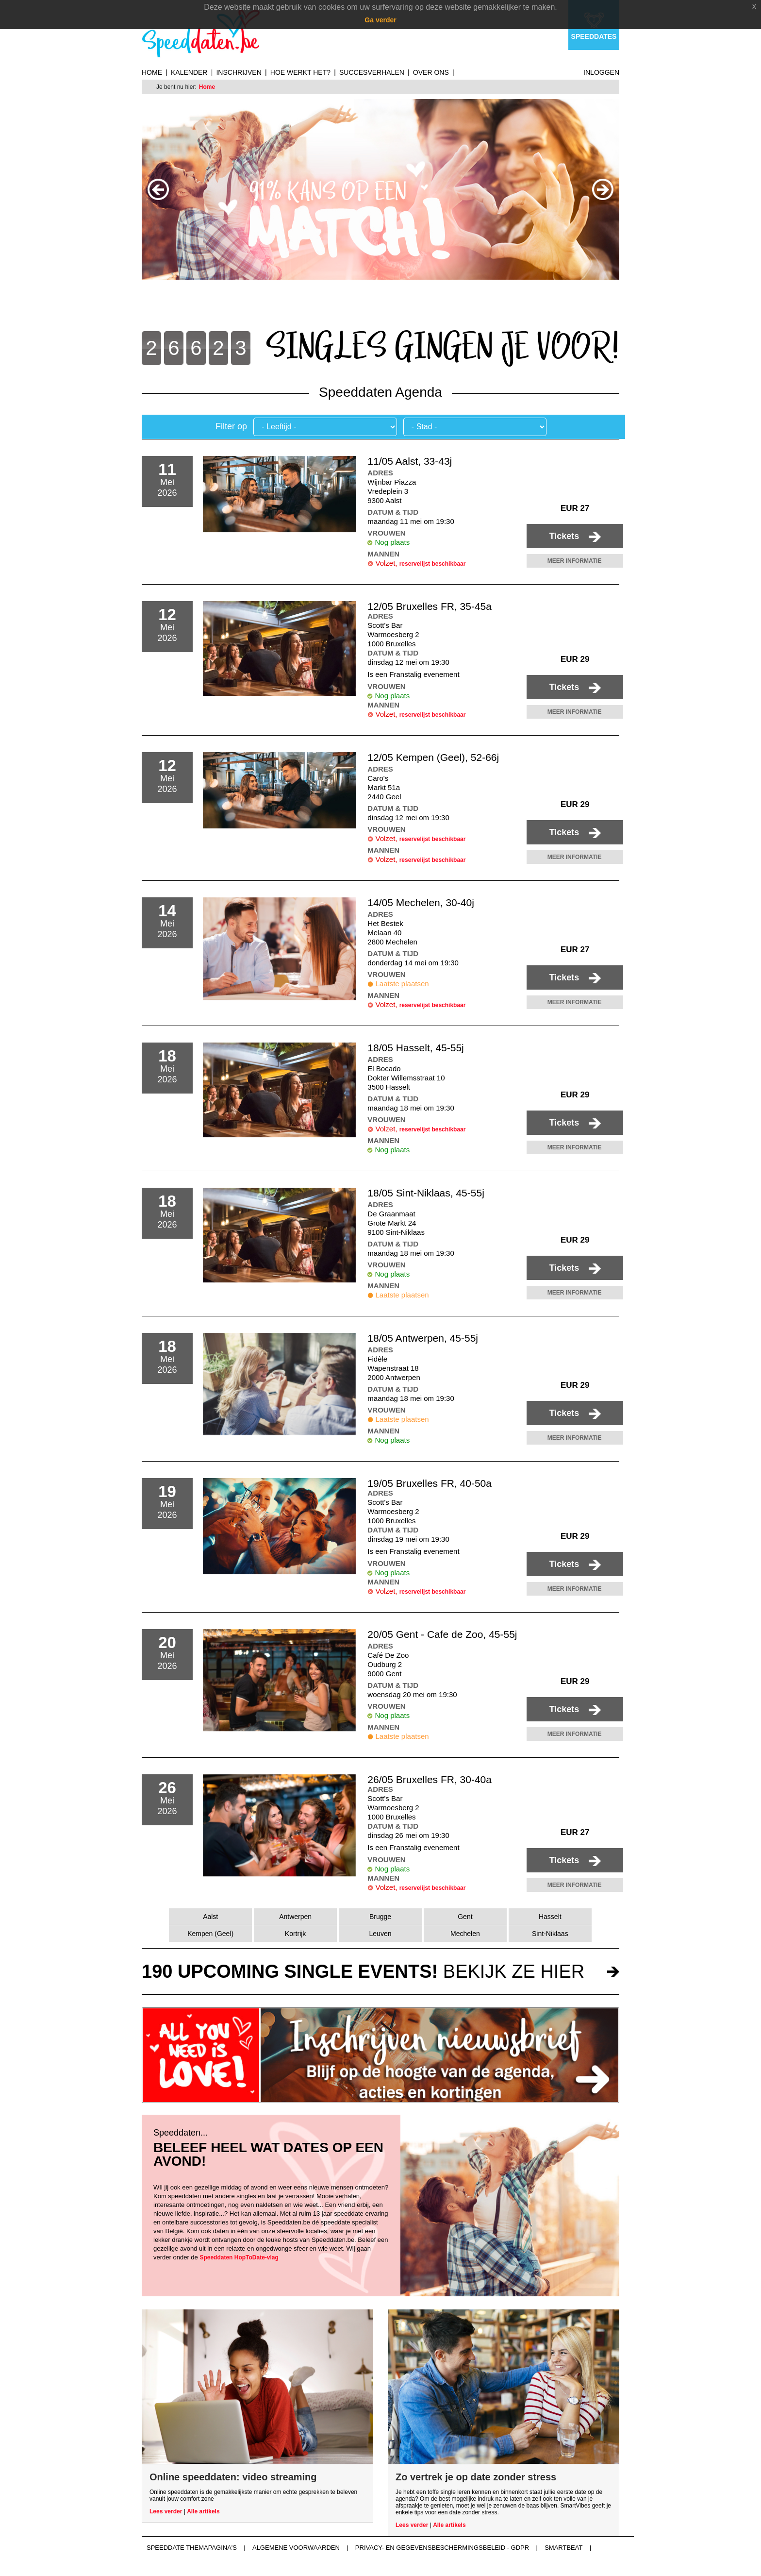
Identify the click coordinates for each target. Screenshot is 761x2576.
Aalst (210, 1916)
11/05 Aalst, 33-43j (409, 461)
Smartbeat (563, 2547)
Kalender (189, 72)
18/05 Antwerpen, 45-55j (422, 1338)
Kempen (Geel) (210, 1933)
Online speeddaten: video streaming (233, 2477)
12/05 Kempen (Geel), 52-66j (433, 757)
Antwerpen (295, 1916)
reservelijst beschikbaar (432, 563)
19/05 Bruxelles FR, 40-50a (429, 1483)
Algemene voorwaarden (296, 2547)
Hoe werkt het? (300, 72)
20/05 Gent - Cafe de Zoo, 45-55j (442, 1634)
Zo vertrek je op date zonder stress (476, 2477)
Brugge (380, 1916)
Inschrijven (238, 72)
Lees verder (165, 2511)
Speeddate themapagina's (192, 2547)
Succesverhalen (371, 72)
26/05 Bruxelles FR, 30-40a (429, 1779)
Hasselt (550, 1916)
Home (152, 72)
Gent (465, 1916)
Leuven (380, 1933)
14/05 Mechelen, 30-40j (420, 902)
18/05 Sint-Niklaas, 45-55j (425, 1192)
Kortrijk (295, 1933)
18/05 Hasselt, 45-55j (415, 1047)
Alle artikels (203, 2511)
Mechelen (465, 1933)
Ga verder (380, 20)
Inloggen (601, 72)
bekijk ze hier (363, 1971)
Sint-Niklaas (550, 1933)
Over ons (431, 72)
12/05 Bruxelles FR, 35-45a (429, 606)
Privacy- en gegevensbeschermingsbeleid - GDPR (442, 2547)
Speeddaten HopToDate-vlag (238, 2257)
